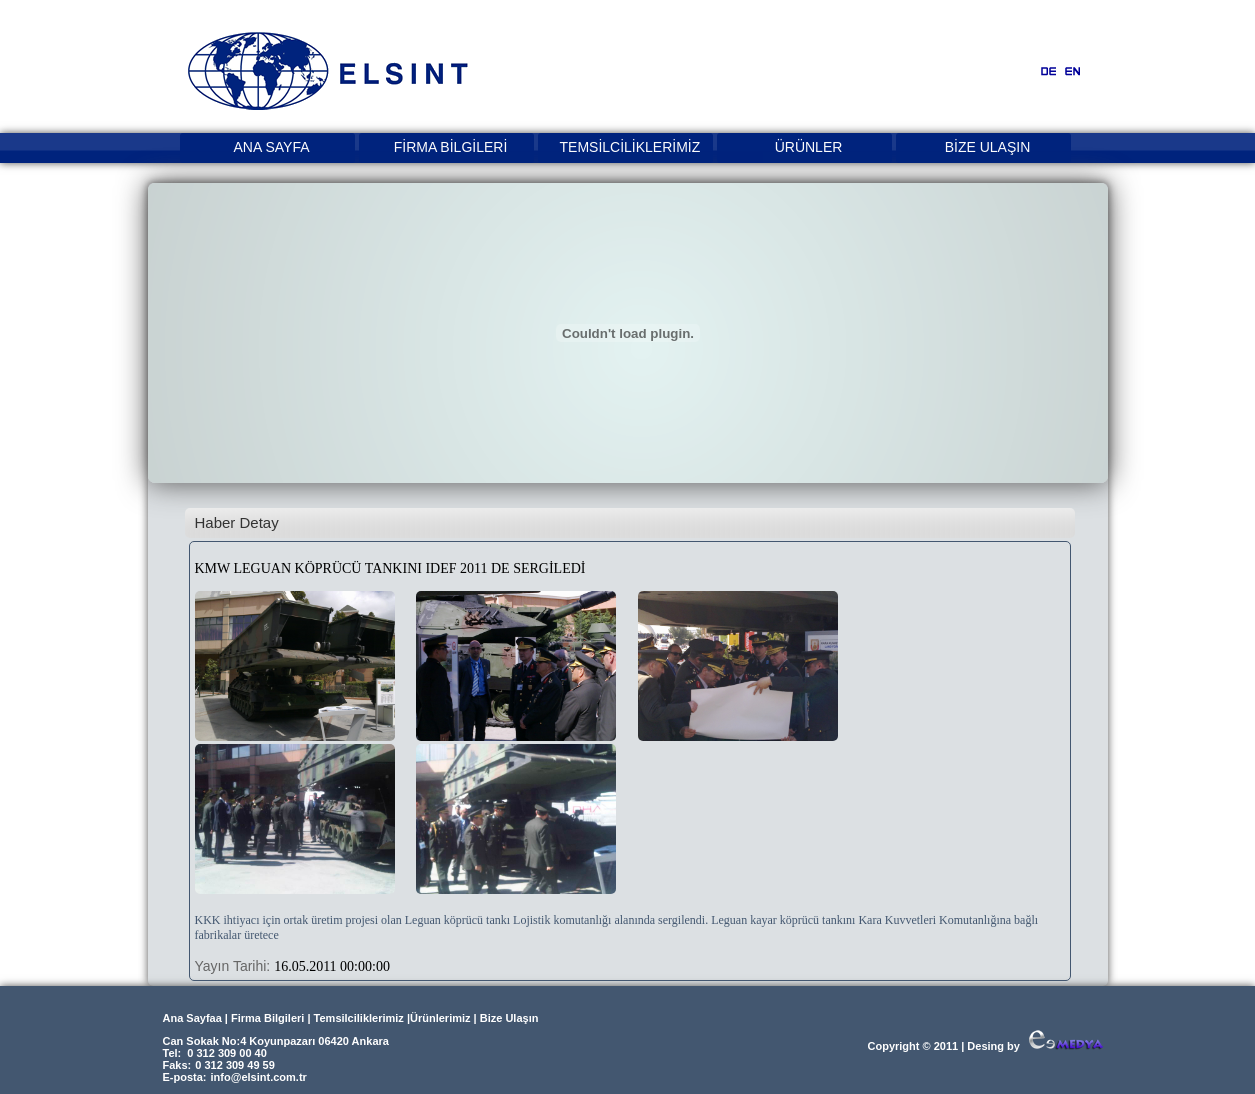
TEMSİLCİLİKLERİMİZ (630, 147)
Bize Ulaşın (509, 1018)
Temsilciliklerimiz (359, 1018)
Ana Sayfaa (192, 1018)
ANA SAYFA (272, 147)
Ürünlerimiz (440, 1018)
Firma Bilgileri (267, 1018)
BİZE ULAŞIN (988, 147)
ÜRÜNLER (809, 147)
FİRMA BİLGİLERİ (451, 147)
